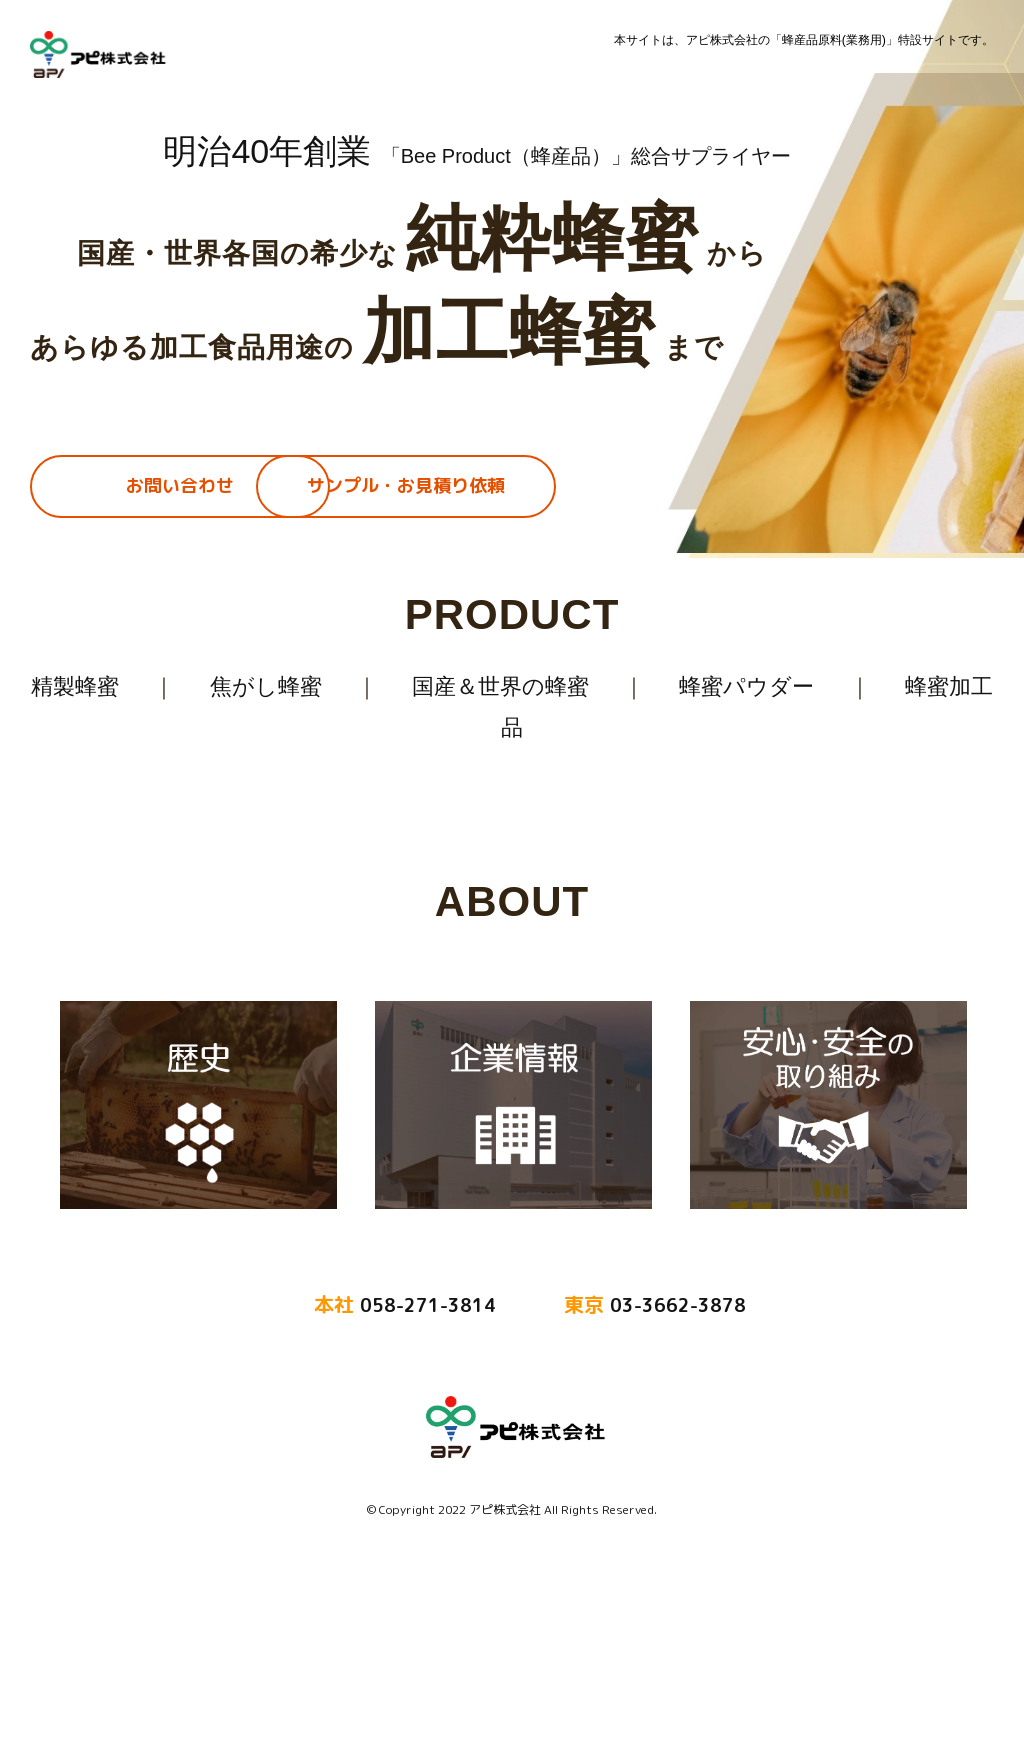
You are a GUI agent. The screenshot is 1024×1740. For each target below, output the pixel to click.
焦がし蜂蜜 (265, 686)
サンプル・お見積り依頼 (406, 485)
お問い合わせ (180, 485)
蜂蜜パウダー (746, 686)
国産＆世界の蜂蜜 (500, 686)
